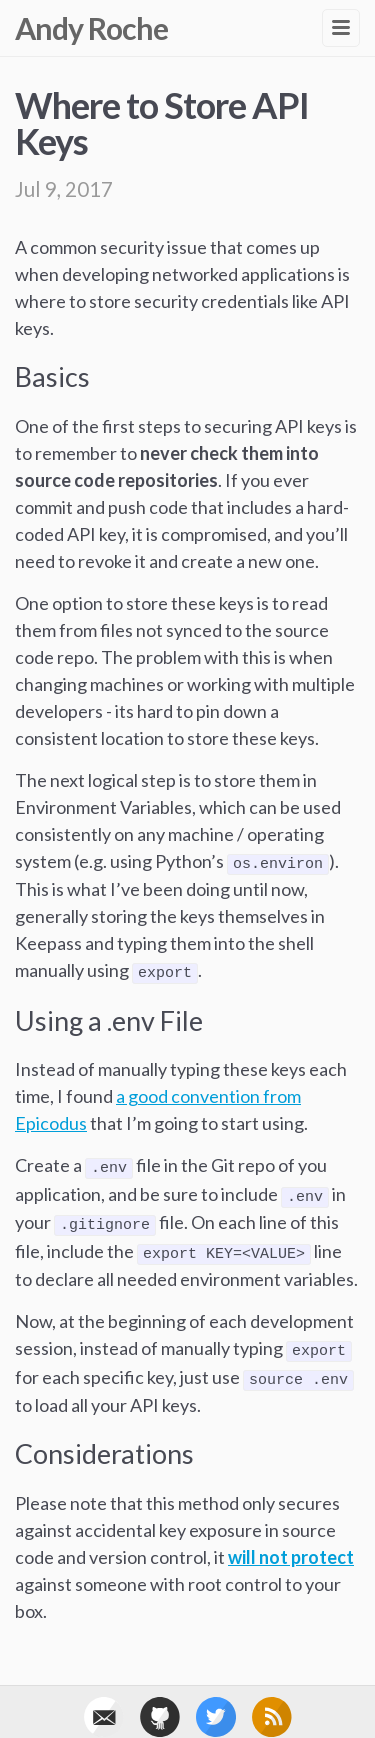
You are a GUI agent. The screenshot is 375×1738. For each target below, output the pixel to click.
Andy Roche (91, 28)
